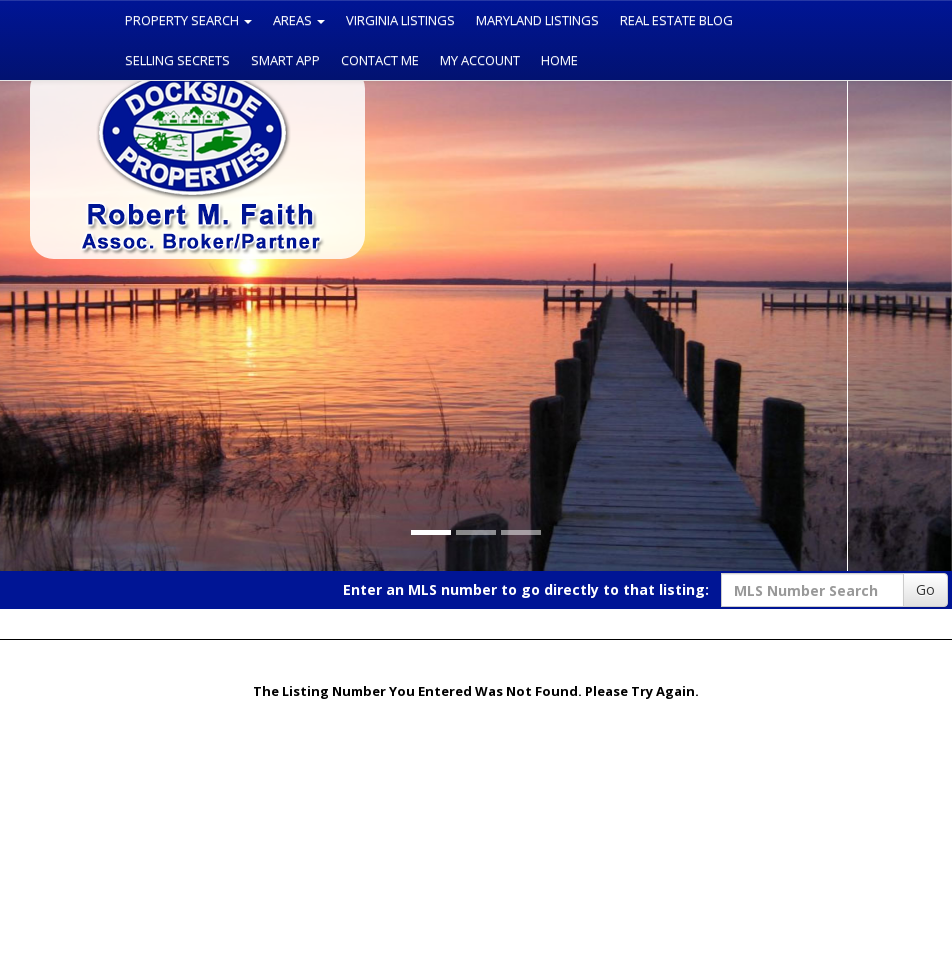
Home (559, 60)
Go (925, 589)
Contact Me (380, 60)
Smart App (285, 60)
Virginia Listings (400, 20)
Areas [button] (299, 20)
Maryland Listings (537, 20)
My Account (480, 60)
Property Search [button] (188, 20)
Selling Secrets (177, 60)
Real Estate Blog (676, 20)
